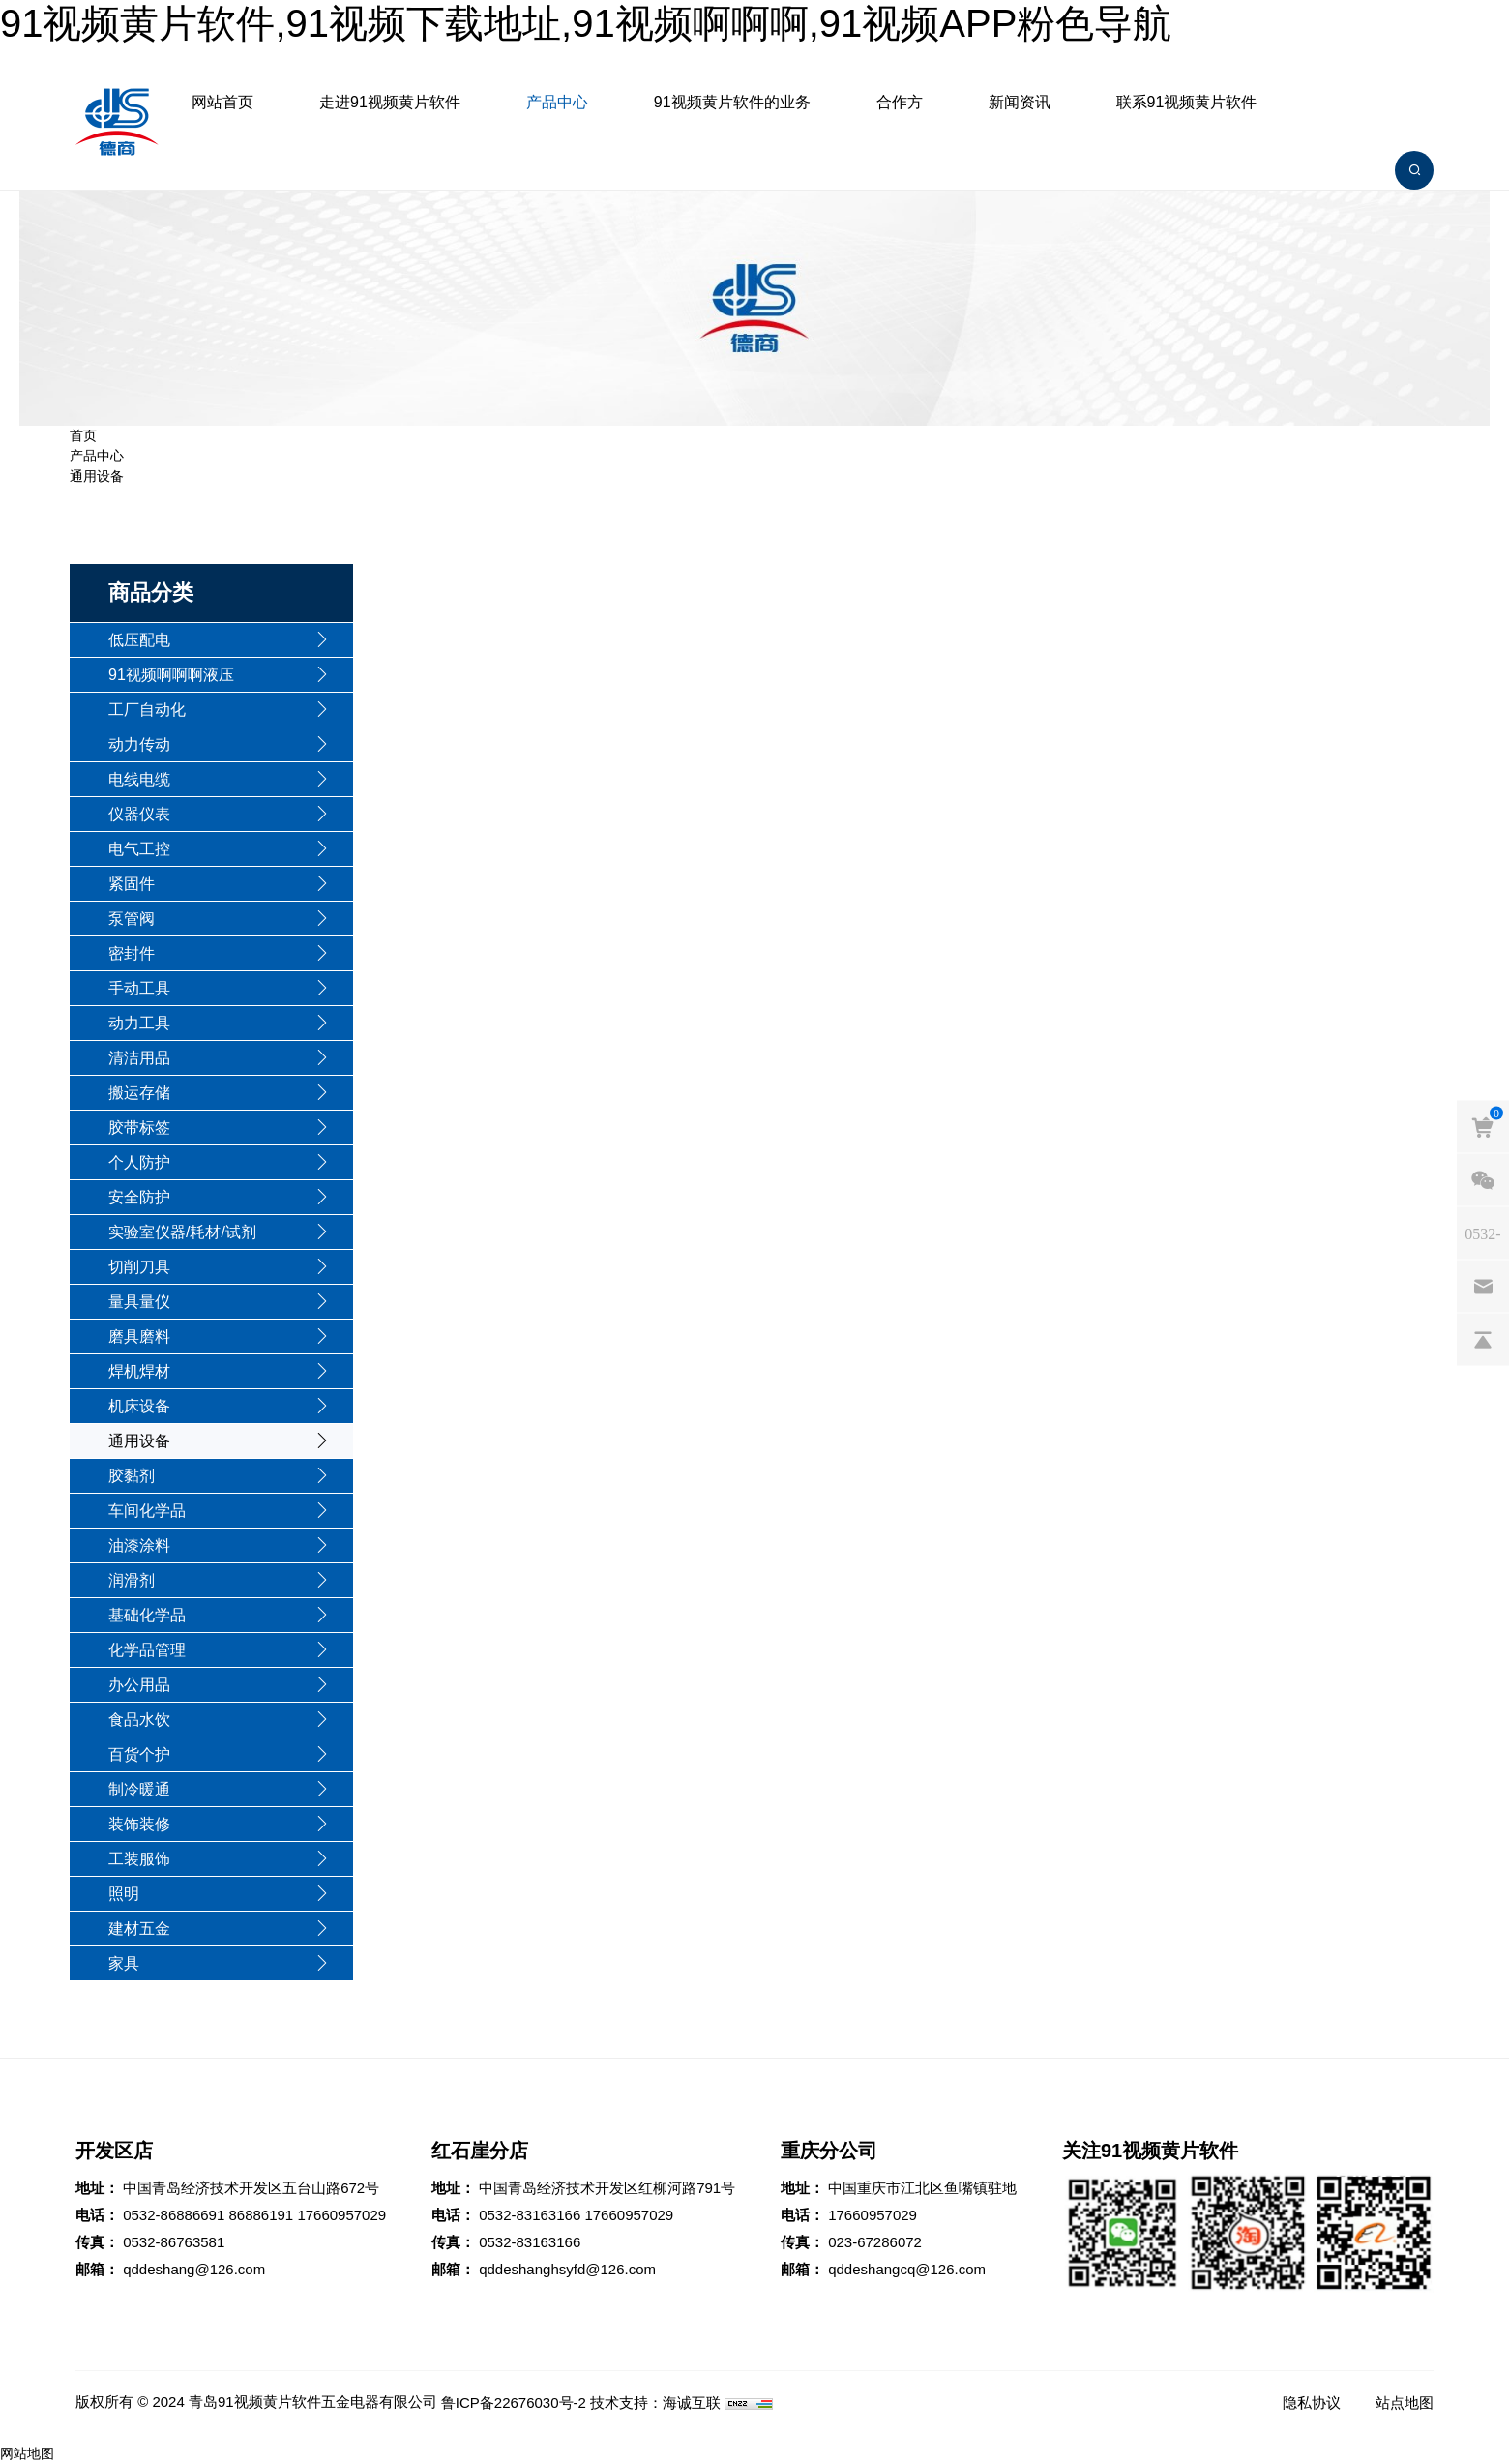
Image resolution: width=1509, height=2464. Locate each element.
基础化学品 (147, 1615)
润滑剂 (131, 1580)
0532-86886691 (173, 2215)
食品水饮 (139, 1719)
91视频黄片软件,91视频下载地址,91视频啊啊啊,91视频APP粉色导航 (585, 23)
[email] (1483, 1286)
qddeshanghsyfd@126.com (567, 2269)
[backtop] (1483, 1339)
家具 (123, 1963)
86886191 (260, 2215)
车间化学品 (147, 1510)
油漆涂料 (139, 1545)
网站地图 (27, 2453)
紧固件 (131, 884)
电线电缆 (139, 779)
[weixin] (1483, 1179)
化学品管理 (147, 1650)
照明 (123, 1893)
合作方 (899, 102)
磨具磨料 (139, 1336)
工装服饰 (139, 1859)
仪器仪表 (139, 814)
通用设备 (97, 476)
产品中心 (557, 102)
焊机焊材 (139, 1371)
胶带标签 (139, 1127)
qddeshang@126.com (194, 2269)
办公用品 (139, 1685)
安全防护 (139, 1197)
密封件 (131, 953)
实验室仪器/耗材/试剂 (182, 1232)
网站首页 (222, 102)
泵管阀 (131, 918)
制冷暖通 (139, 1789)
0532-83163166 (529, 2215)
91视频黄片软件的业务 (732, 102)
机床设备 (139, 1406)
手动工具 (139, 988)
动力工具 (139, 1023)
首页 (83, 435)
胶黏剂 (131, 1476)
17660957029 (341, 2215)
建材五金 (139, 1928)
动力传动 (139, 744)
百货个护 (139, 1754)
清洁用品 (139, 1058)
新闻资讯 (1019, 102)
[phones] (1483, 1232)
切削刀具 (139, 1267)
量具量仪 (139, 1301)
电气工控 (139, 849)
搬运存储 (139, 1092)
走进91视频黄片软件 (389, 102)
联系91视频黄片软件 (1187, 102)
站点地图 (1405, 2402)
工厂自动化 (147, 709)
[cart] (1483, 1126)
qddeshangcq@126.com (907, 2269)
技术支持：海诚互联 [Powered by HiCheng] (655, 2402)
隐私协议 (1312, 2402)
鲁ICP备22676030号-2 (513, 2402)
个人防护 (139, 1162)
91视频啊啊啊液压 (171, 675)
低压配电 (139, 640)
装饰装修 (139, 1824)
